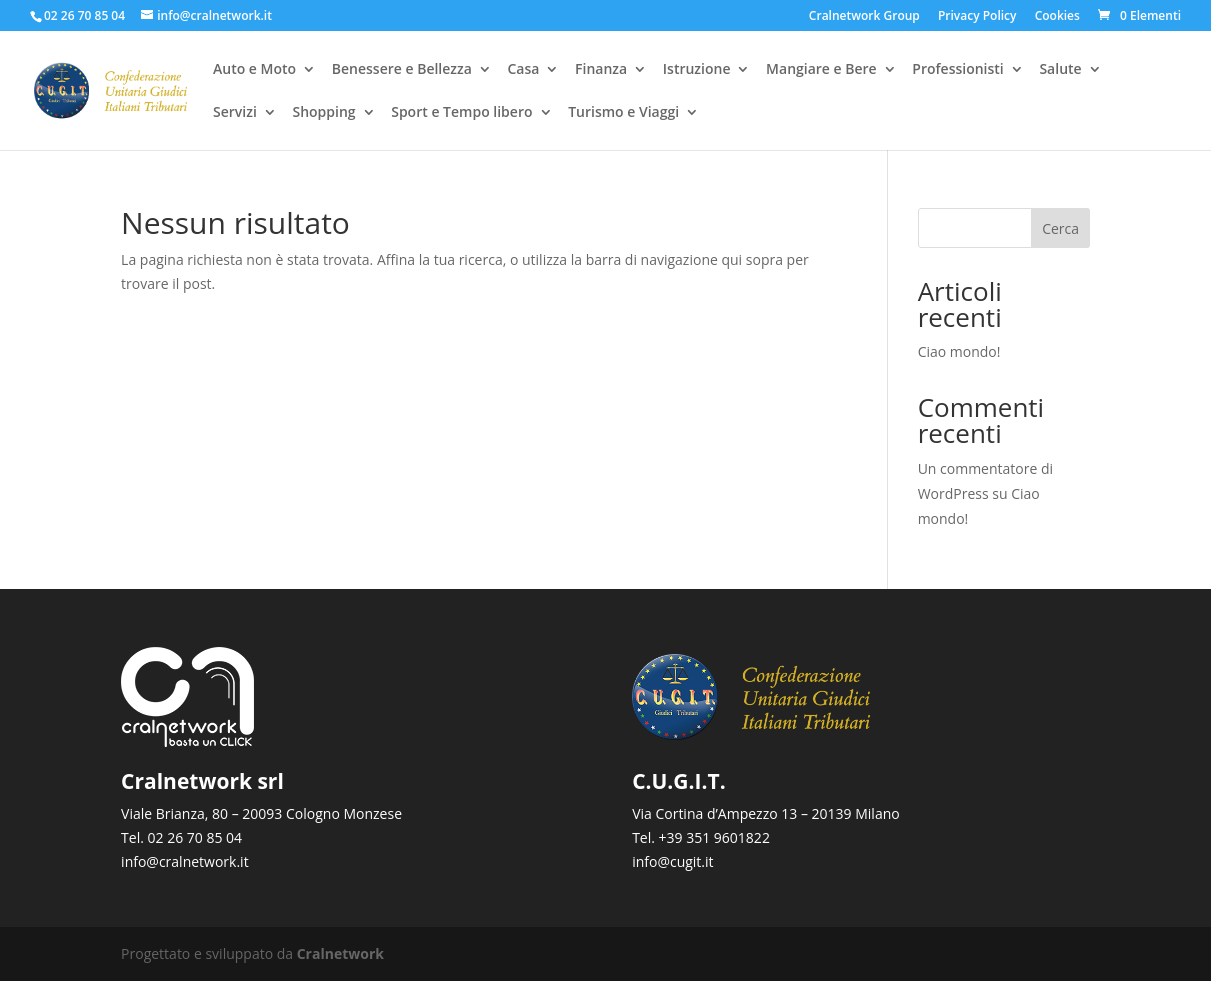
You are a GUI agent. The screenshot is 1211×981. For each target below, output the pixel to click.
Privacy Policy (977, 17)
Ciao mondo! (959, 351)
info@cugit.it (672, 861)
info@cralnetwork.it (185, 861)
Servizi (235, 114)
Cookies (1057, 17)
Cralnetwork (340, 953)
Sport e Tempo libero (461, 114)
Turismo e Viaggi (623, 114)
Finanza (601, 71)
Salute (1060, 71)
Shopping (323, 114)
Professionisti (957, 71)
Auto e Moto (254, 71)
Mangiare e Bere (821, 71)
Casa (523, 71)
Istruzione (697, 71)
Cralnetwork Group (864, 17)
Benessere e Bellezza (402, 71)
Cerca (1060, 228)
